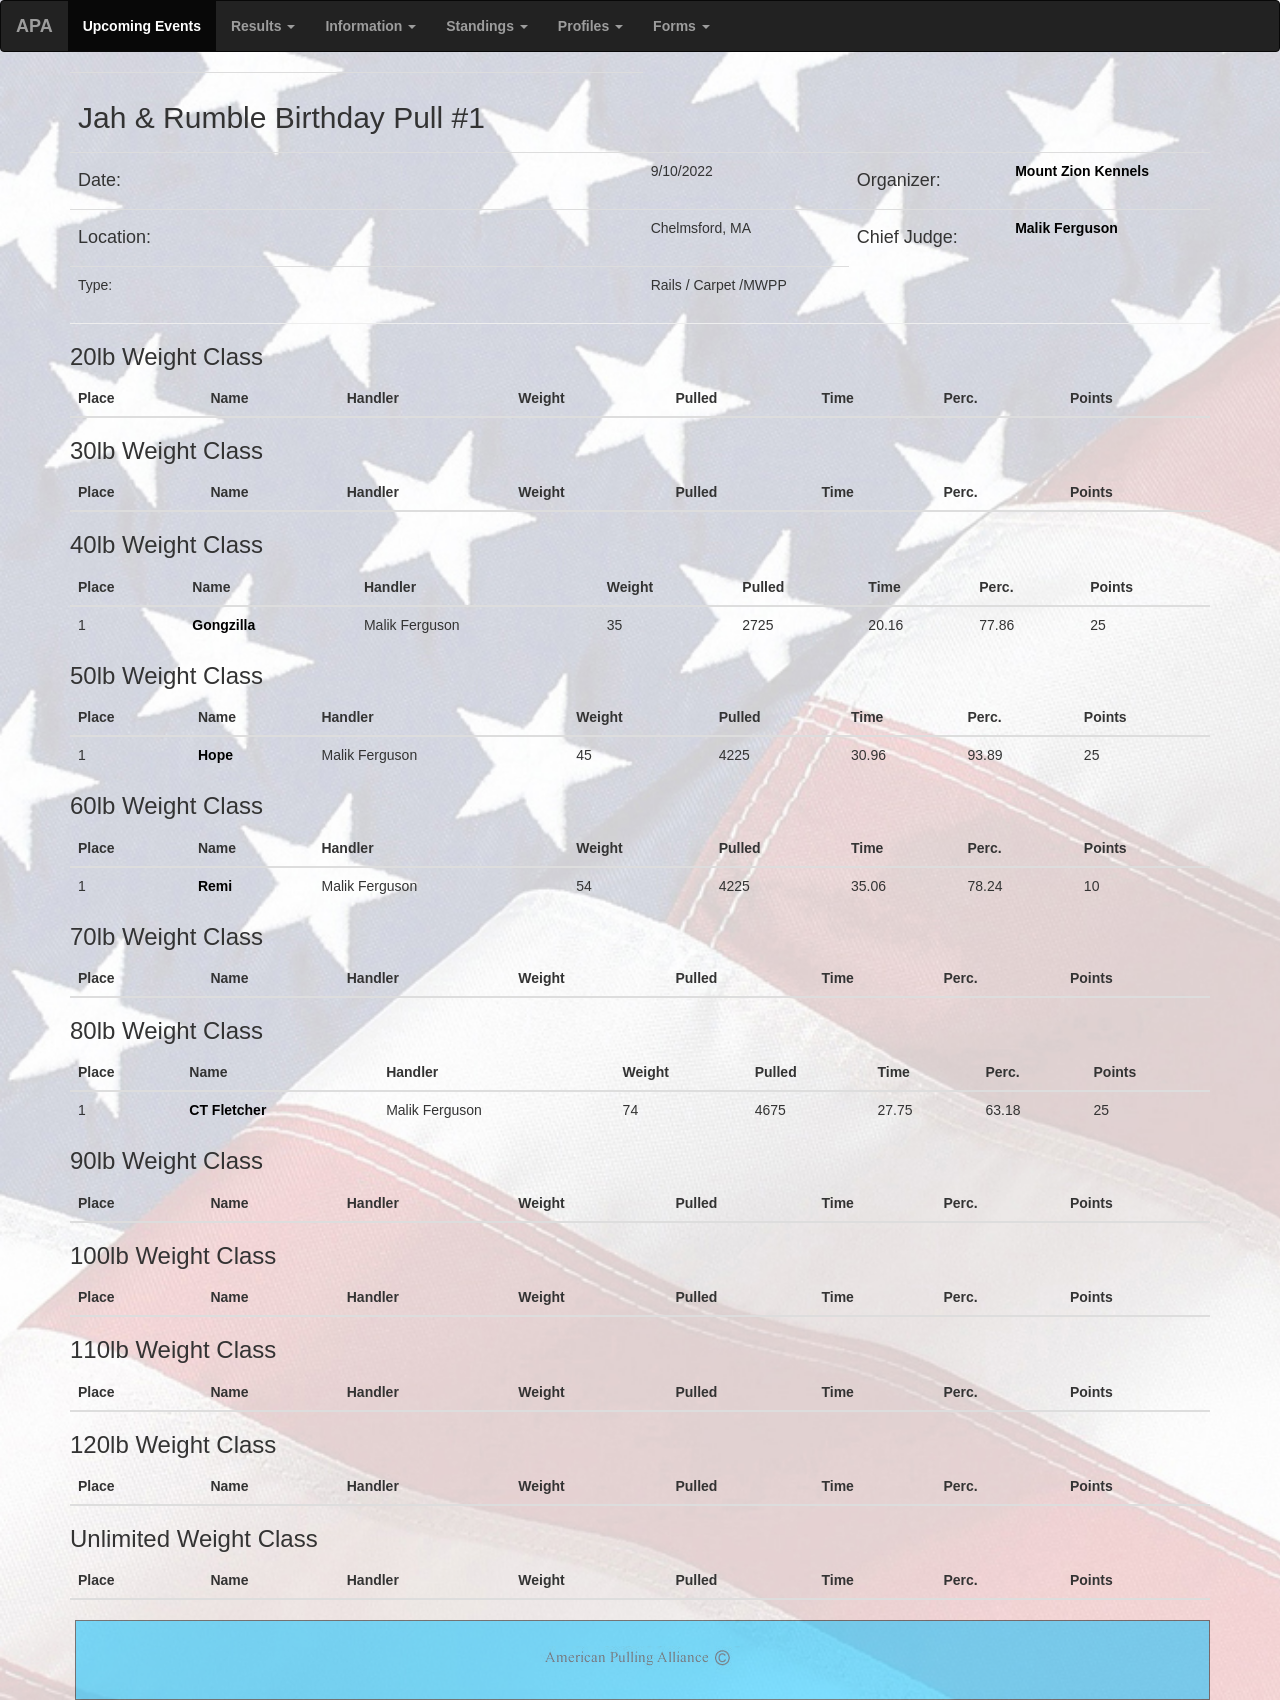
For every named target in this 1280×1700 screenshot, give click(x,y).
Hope (215, 755)
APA (34, 26)
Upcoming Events (142, 26)
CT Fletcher (227, 1110)
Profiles (590, 26)
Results (263, 26)
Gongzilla (223, 625)
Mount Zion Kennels (1082, 171)
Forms (681, 26)
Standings (487, 26)
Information (370, 26)
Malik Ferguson (1066, 228)
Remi (215, 886)
